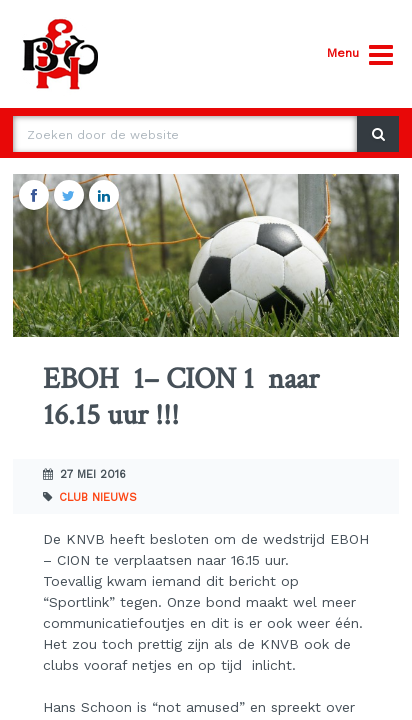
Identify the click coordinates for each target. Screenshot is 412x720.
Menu (360, 55)
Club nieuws (98, 497)
